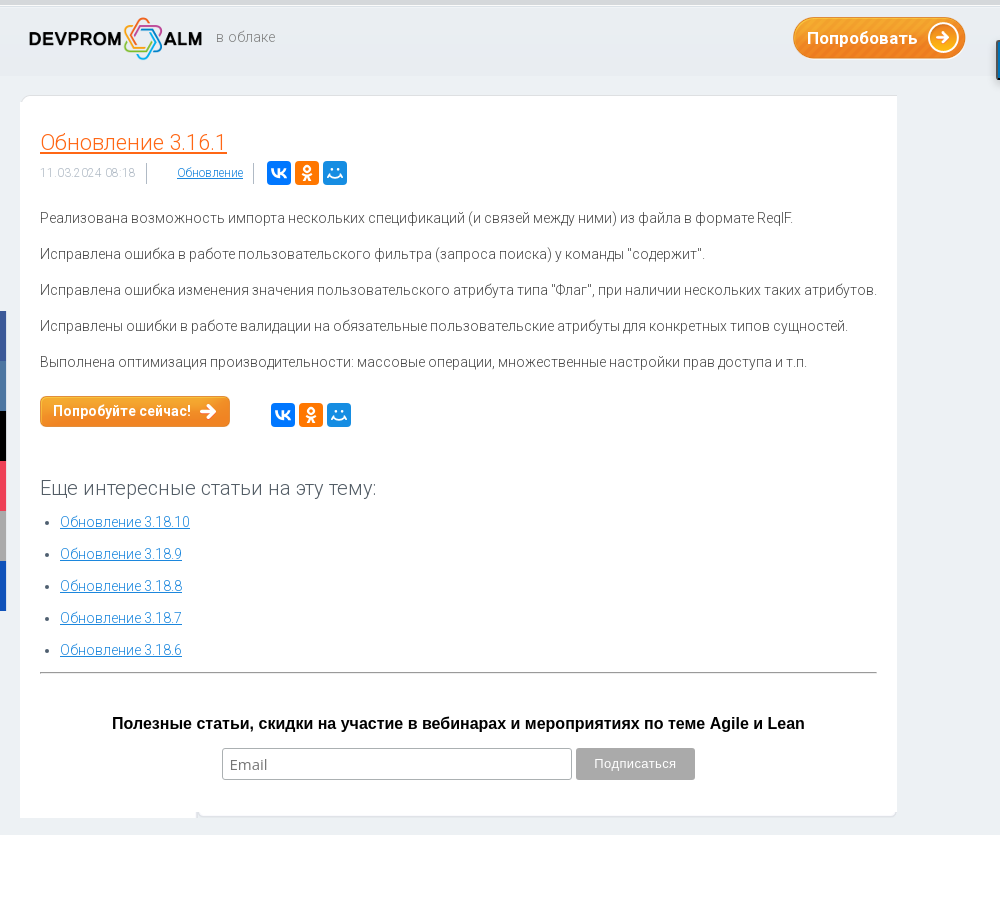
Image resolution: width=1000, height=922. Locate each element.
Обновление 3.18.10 (125, 522)
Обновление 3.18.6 (121, 650)
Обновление (210, 173)
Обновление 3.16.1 (133, 142)
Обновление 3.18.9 (121, 554)
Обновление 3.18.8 (121, 586)
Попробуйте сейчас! (122, 411)
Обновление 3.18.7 (121, 618)
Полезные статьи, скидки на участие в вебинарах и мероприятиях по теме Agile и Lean (458, 723)
